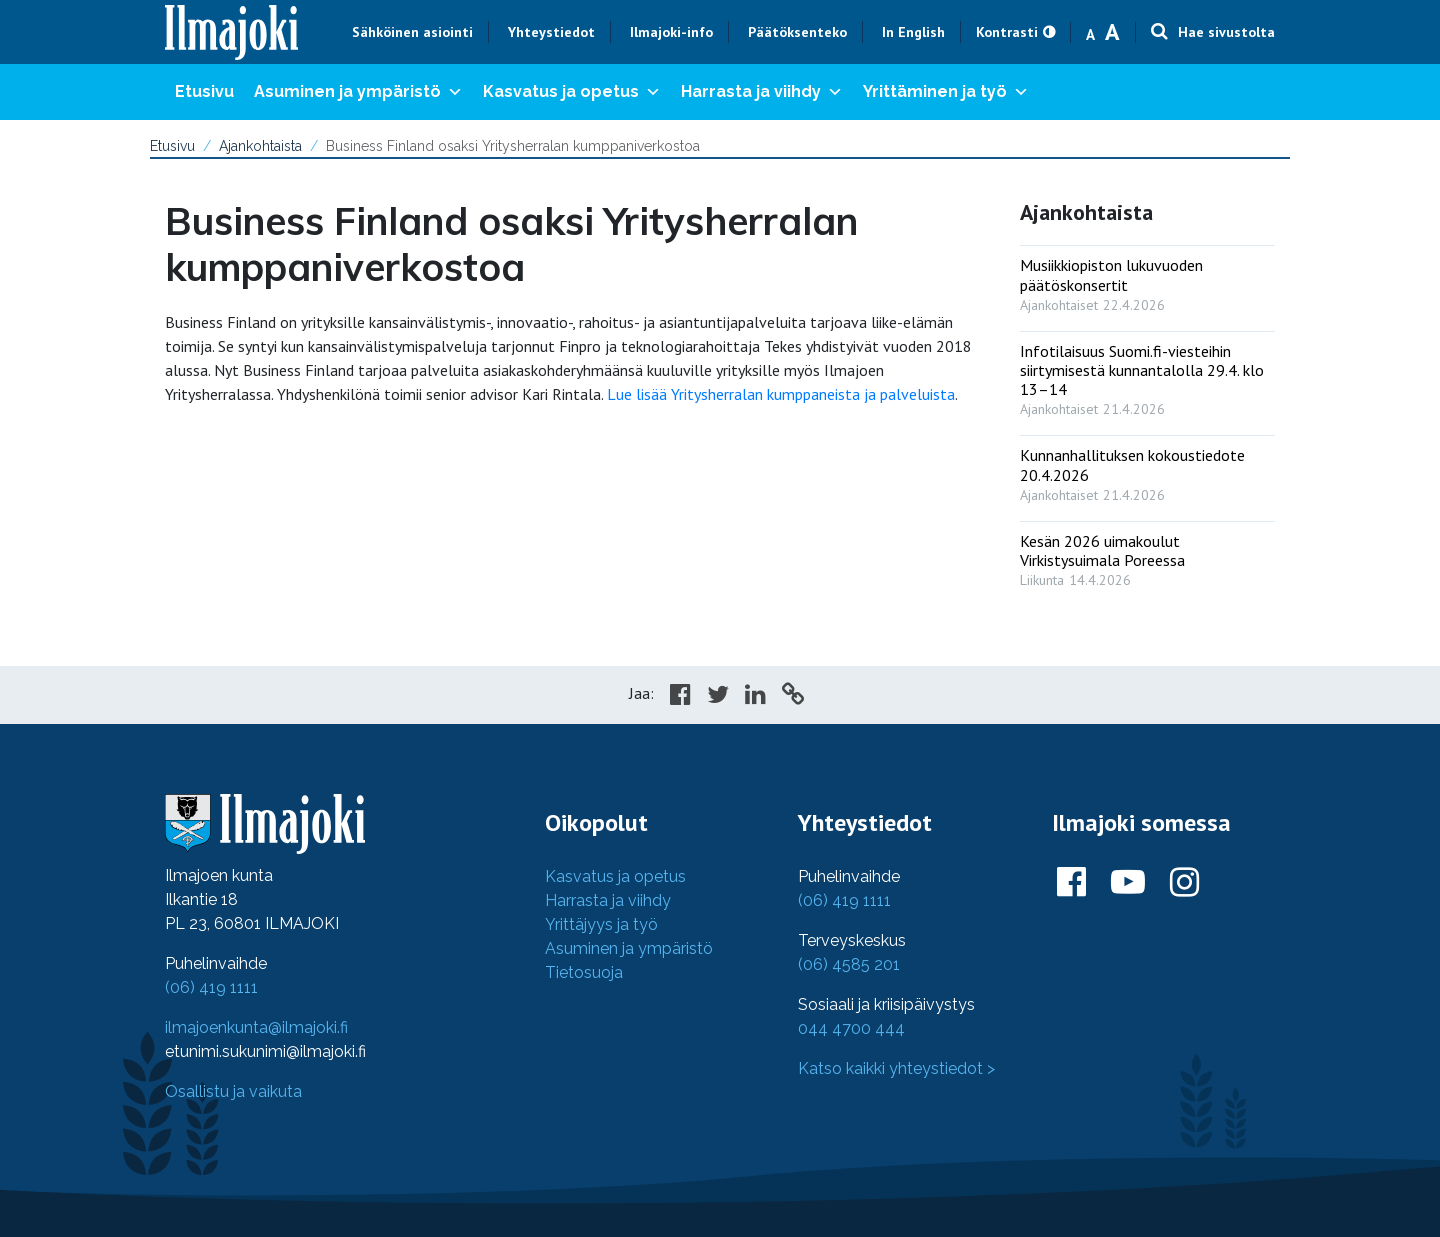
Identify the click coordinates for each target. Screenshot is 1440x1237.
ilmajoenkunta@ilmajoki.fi (256, 1027)
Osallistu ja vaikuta (233, 1091)
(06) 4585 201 (849, 964)
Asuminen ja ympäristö (358, 92)
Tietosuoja (584, 972)
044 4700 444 (851, 1028)
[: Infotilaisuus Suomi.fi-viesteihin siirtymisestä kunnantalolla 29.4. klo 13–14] (1147, 376)
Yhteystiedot (551, 32)
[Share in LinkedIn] (755, 697)
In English (913, 32)
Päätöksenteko (797, 32)
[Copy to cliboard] (793, 697)
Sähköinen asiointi (412, 32)
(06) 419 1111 (211, 987)
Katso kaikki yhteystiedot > (896, 1068)
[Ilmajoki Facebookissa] (1071, 883)
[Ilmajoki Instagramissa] (1184, 883)
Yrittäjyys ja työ (601, 924)
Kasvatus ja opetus (572, 92)
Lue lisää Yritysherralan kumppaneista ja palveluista (781, 394)
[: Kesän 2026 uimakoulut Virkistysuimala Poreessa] (1147, 556)
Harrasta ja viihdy (762, 92)
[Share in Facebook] (680, 697)
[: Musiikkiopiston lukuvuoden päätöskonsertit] (1147, 280)
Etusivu (204, 91)
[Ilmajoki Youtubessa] (1128, 883)
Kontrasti (1007, 32)
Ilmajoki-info (671, 32)
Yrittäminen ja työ (946, 92)
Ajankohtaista (260, 146)
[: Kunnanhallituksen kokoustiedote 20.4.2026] (1147, 470)
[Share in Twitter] (718, 697)
